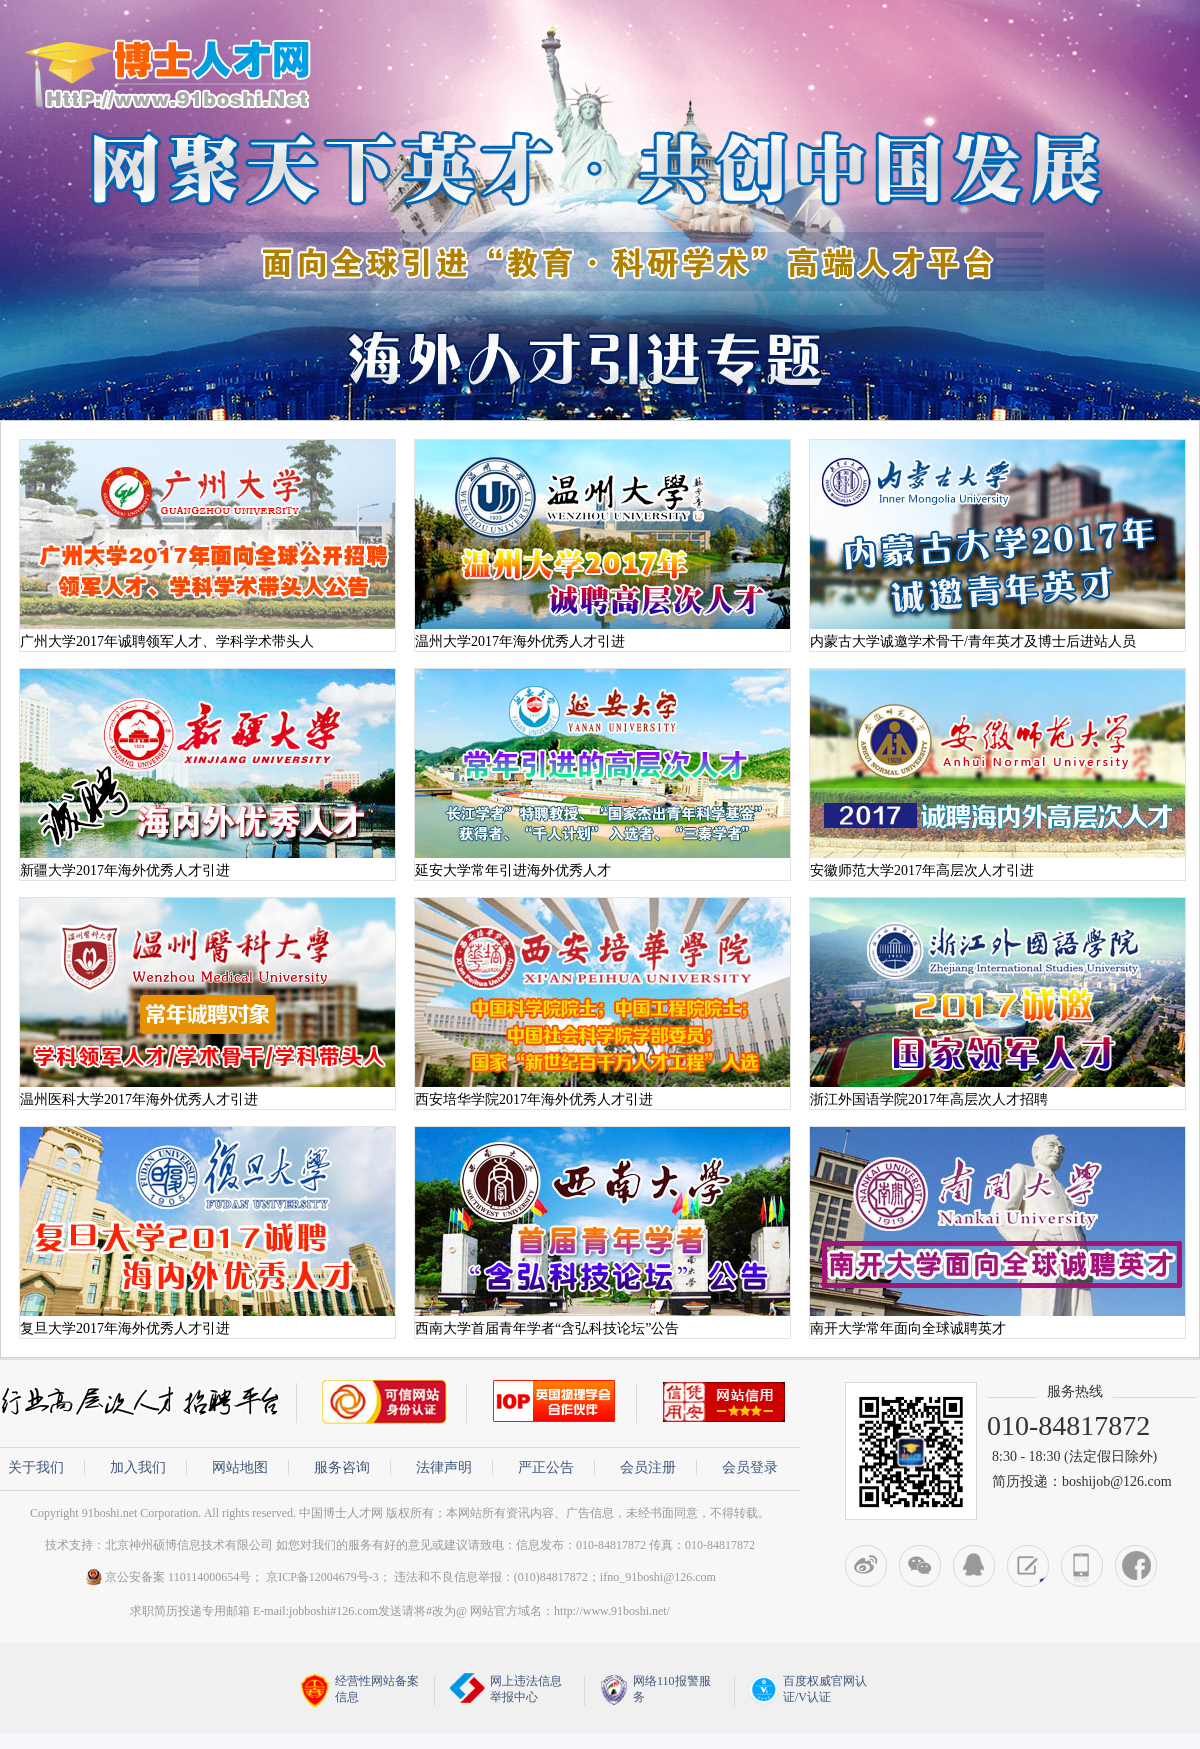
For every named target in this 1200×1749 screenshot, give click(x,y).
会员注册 (648, 1467)
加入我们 (138, 1467)
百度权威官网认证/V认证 (808, 1689)
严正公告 (546, 1467)
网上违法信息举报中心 (506, 1688)
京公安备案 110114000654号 (167, 1577)
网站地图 (240, 1467)
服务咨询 (342, 1467)
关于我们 (36, 1467)
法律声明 (444, 1467)
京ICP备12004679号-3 (322, 1577)
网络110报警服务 (655, 1689)
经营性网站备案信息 (359, 1690)
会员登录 (750, 1467)
